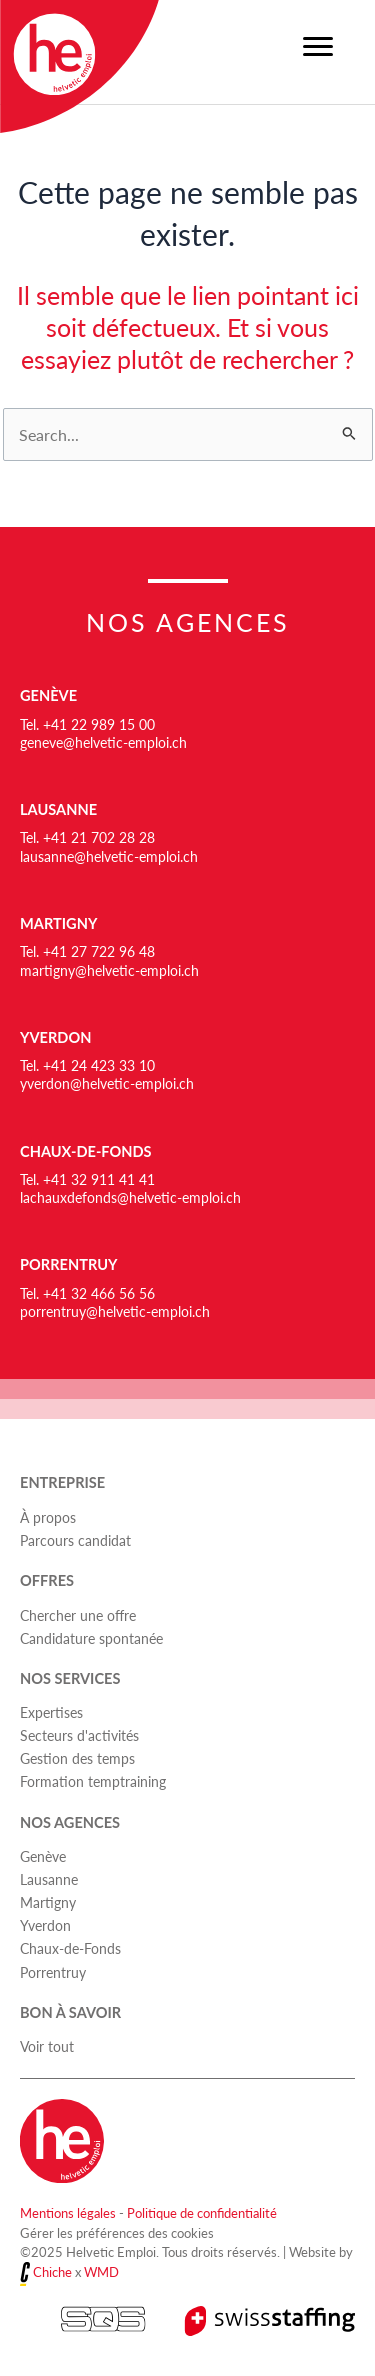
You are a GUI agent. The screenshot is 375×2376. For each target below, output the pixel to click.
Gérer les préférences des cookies (117, 2232)
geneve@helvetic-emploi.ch (103, 742)
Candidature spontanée (91, 1638)
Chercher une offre (78, 1615)
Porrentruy (68, 1264)
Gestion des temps (77, 1758)
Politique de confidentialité (202, 2212)
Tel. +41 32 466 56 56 (87, 1293)
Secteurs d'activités (79, 1735)
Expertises (51, 1712)
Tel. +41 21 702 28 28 (87, 837)
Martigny (58, 923)
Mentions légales (68, 2212)
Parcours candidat (75, 1540)
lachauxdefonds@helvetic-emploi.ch (130, 1197)
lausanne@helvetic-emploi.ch (109, 856)
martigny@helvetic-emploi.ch (109, 970)
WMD (101, 2271)
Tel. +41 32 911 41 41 (87, 1179)
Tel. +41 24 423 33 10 (87, 1065)
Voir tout (47, 2046)
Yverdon (55, 1037)
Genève (48, 695)
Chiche (52, 2271)
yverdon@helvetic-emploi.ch (107, 1083)
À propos (48, 1517)
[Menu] (318, 47)
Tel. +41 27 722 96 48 (87, 951)
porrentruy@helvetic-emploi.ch (115, 1311)
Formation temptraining (93, 1781)
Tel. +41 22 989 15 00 (87, 724)
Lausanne (58, 809)
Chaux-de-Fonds (86, 1151)
